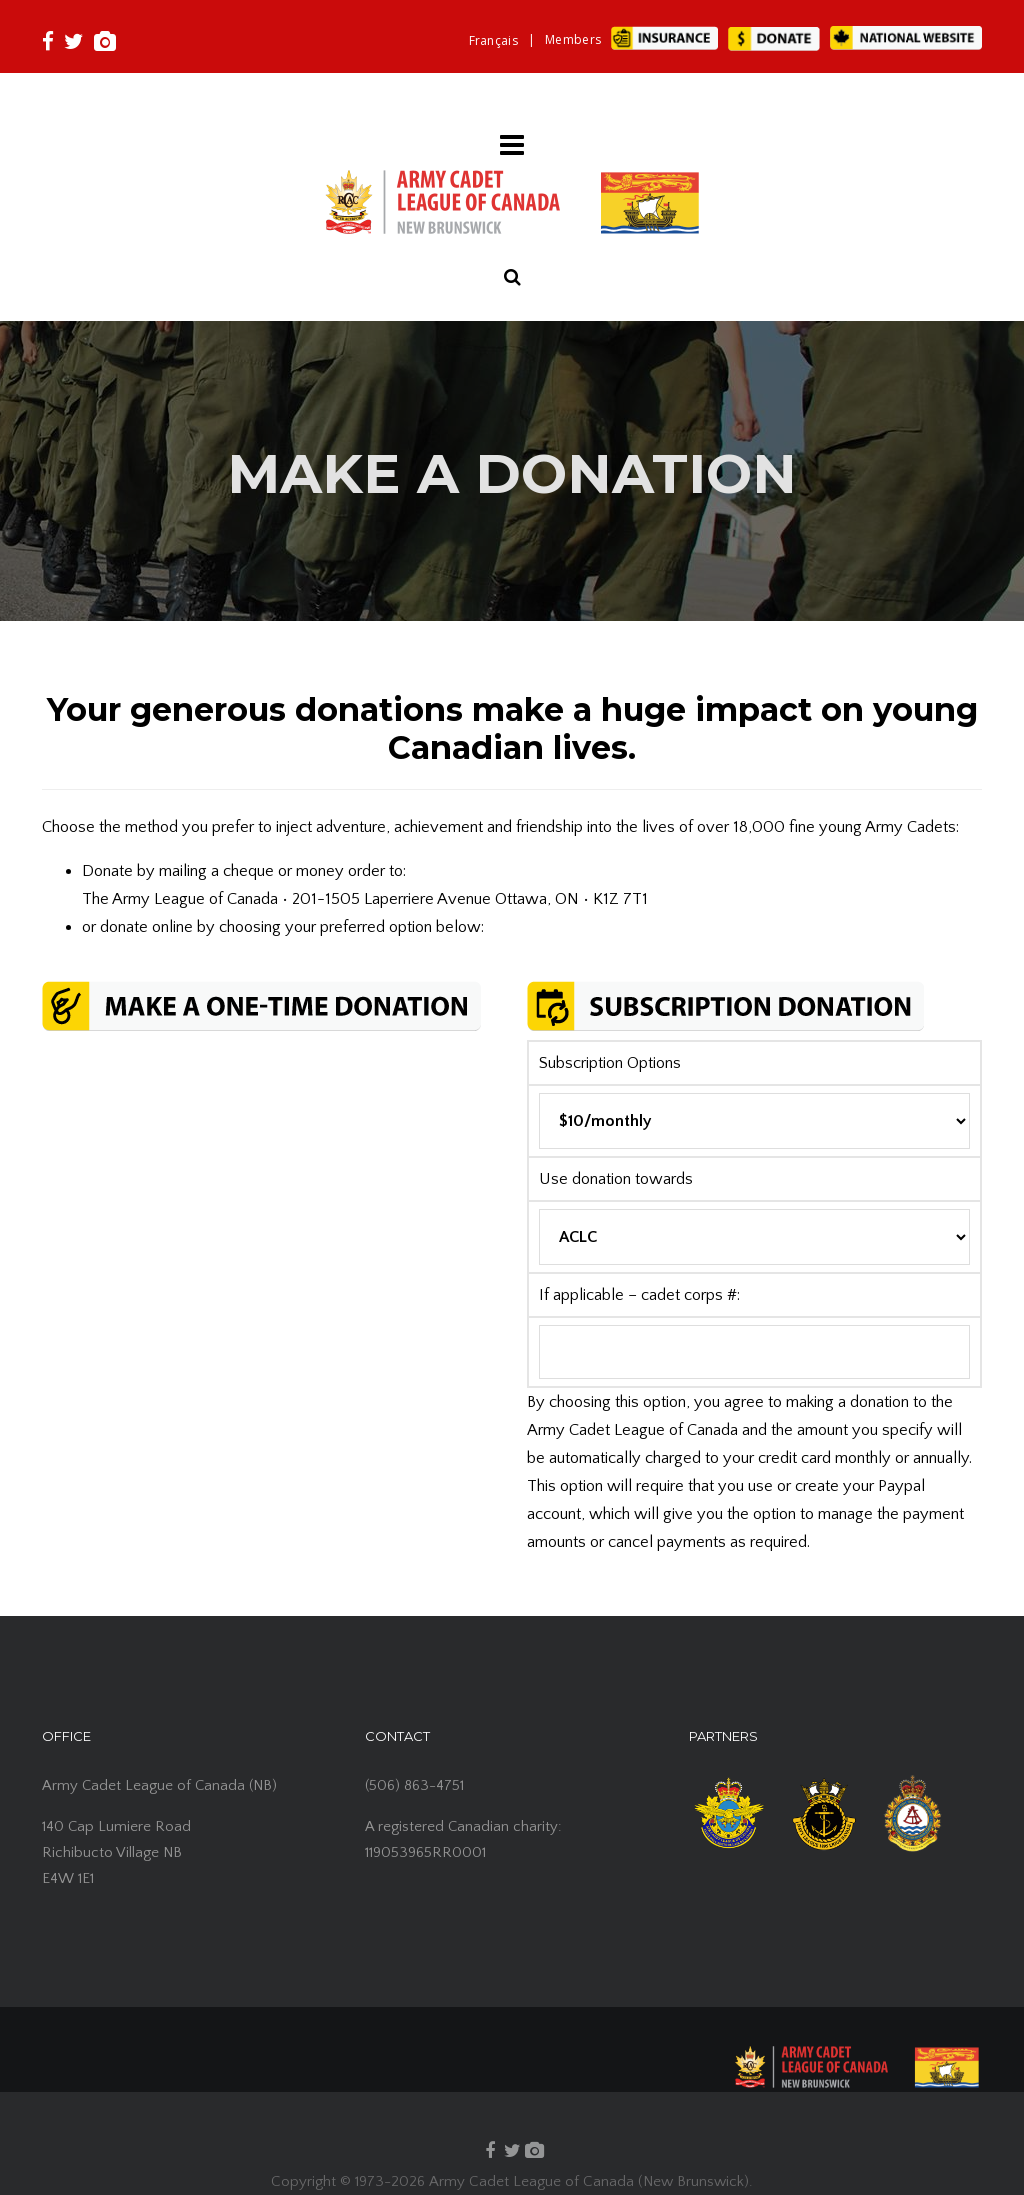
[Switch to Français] (493, 41)
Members (573, 39)
